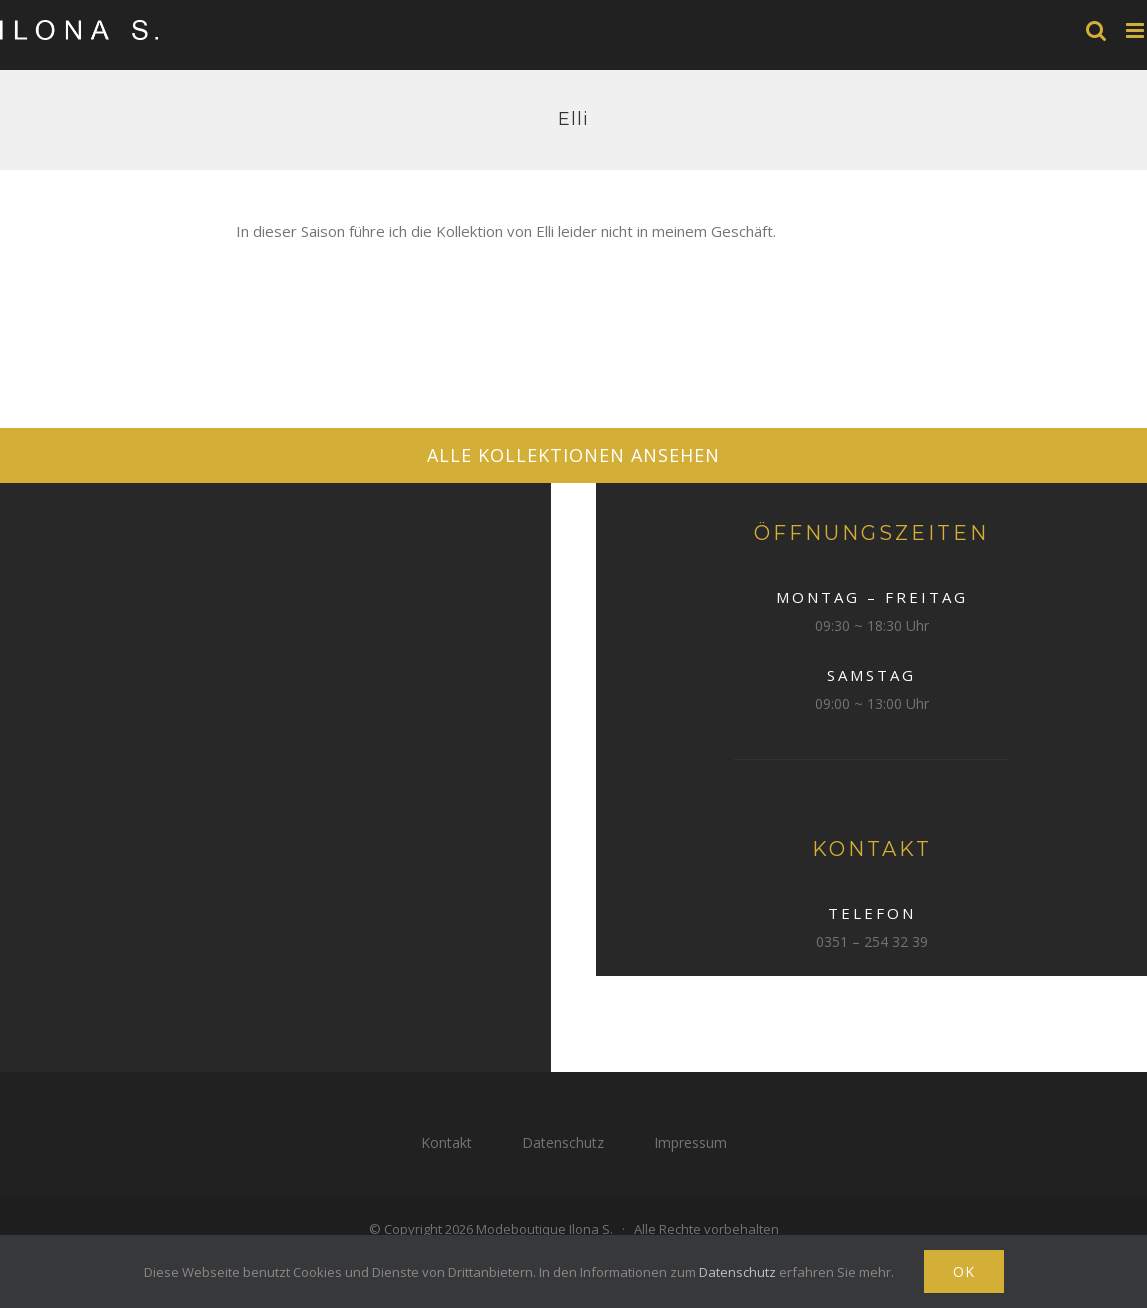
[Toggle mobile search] (1096, 30)
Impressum (690, 1142)
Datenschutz (563, 1142)
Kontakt (446, 1142)
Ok (964, 1271)
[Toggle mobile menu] (1136, 30)
